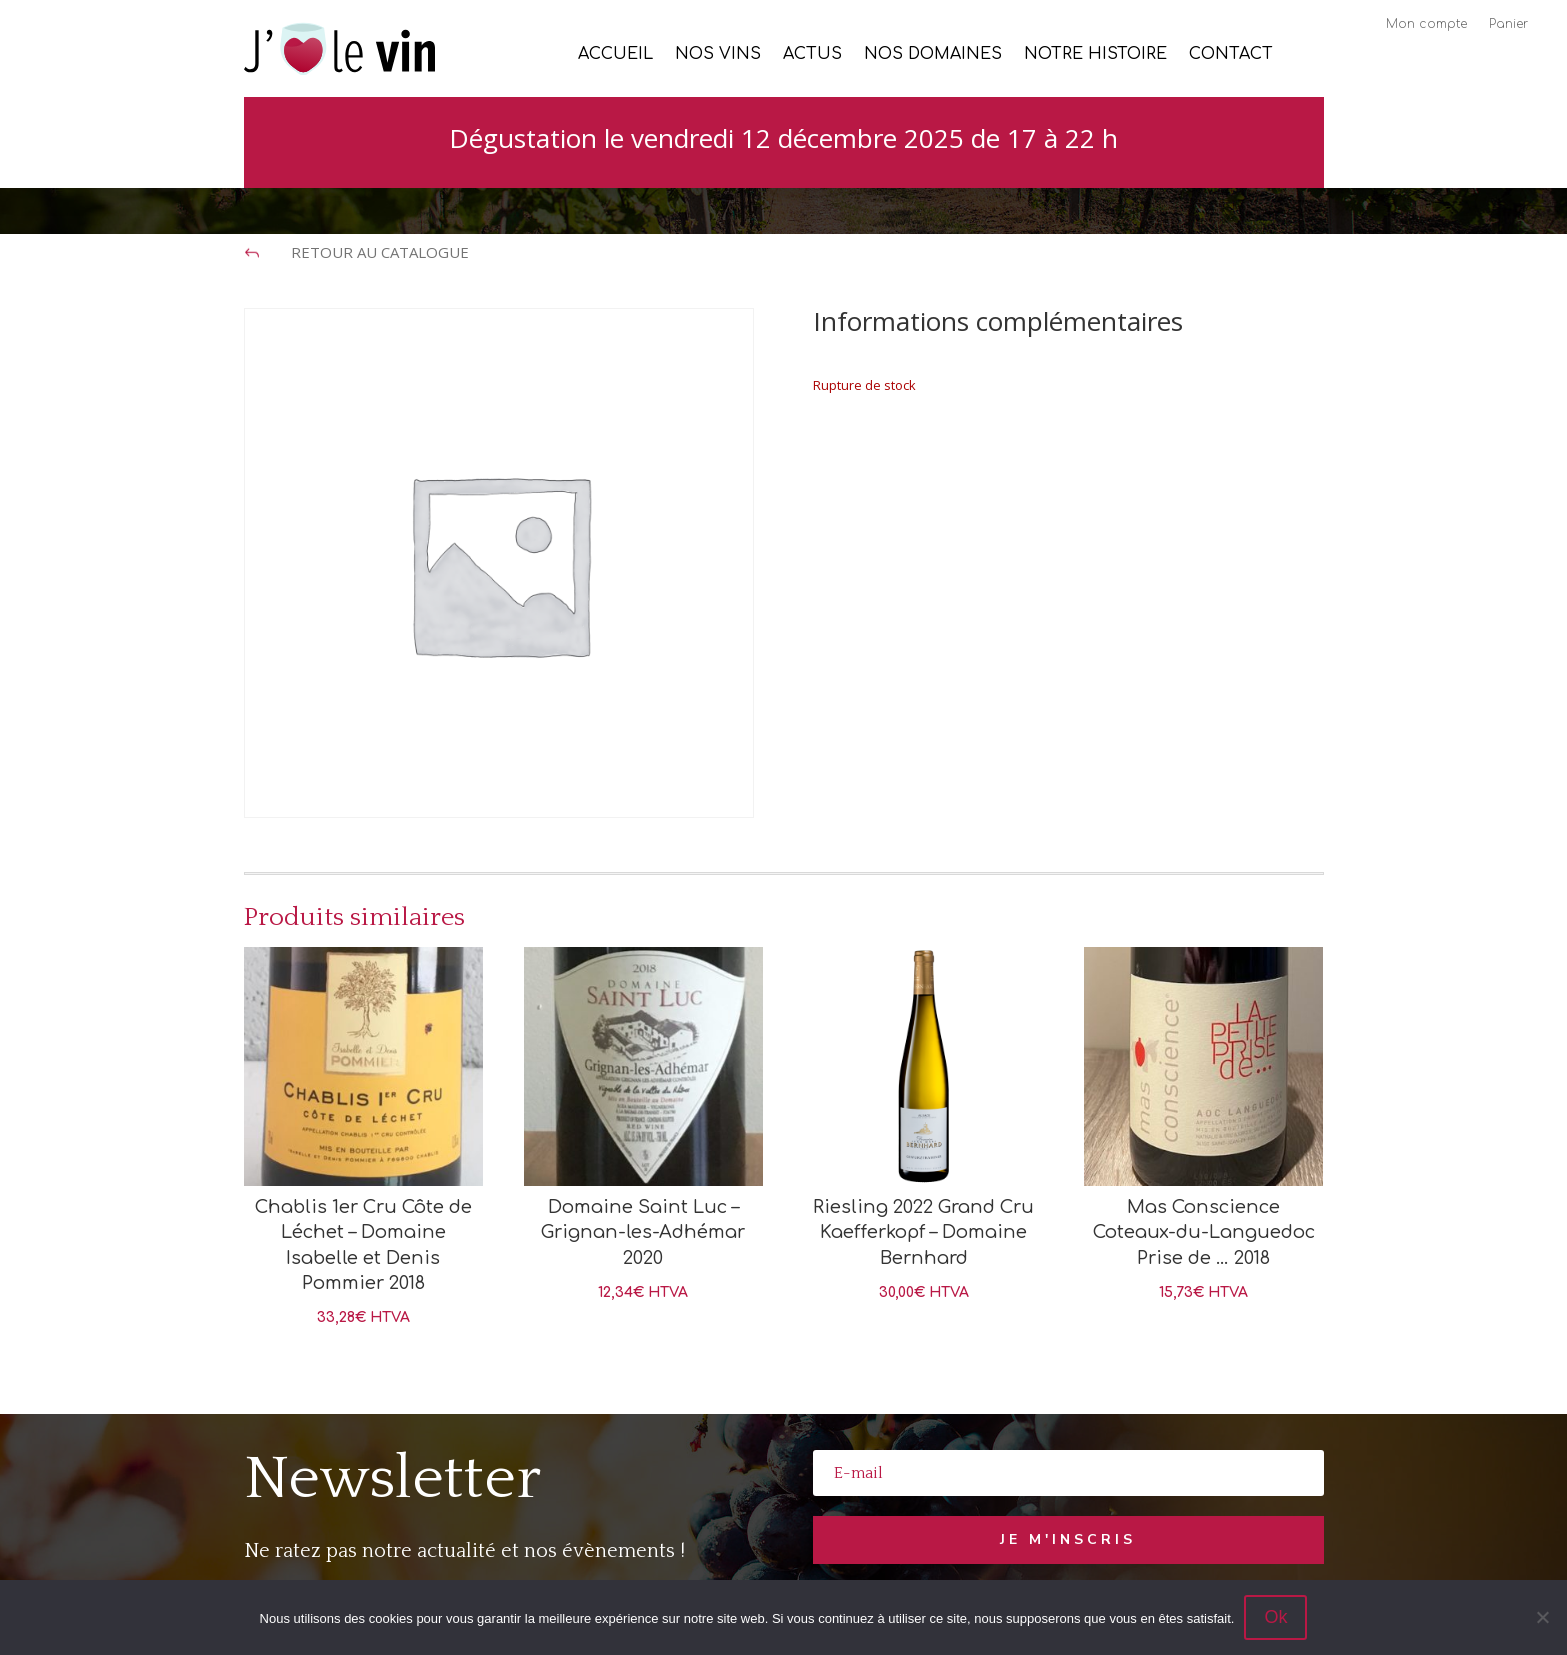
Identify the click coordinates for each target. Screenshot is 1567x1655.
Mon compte (1426, 24)
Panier (1508, 24)
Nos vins (718, 55)
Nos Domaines (933, 55)
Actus (812, 55)
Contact (1231, 55)
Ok (1275, 1617)
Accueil (615, 55)
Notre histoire (1095, 55)
